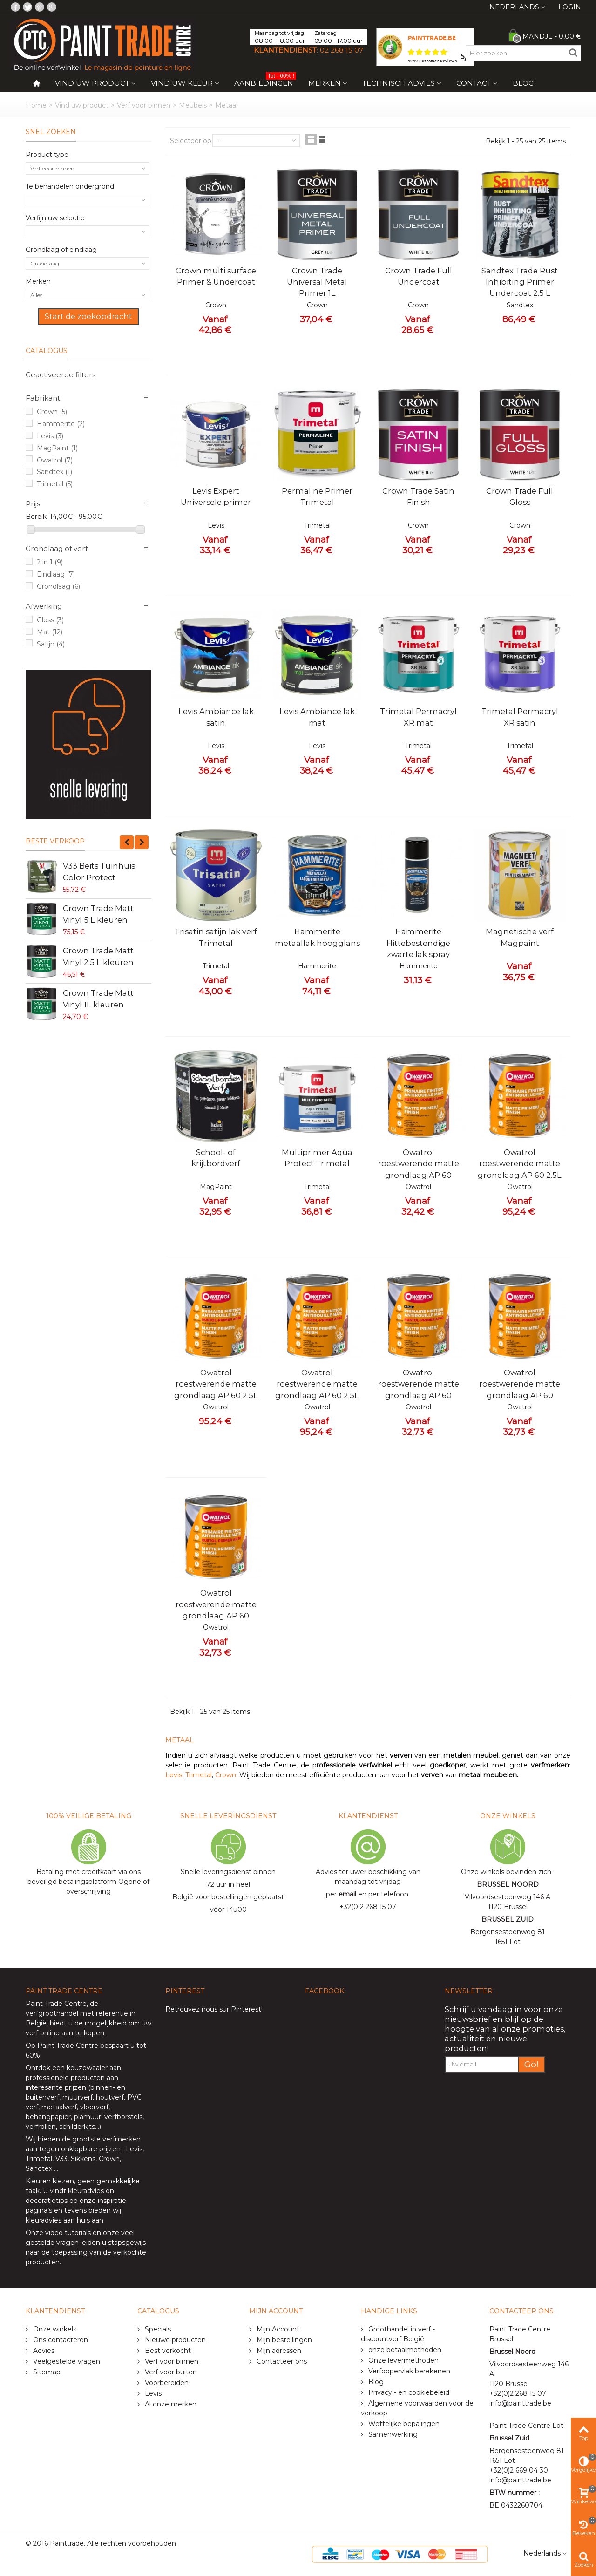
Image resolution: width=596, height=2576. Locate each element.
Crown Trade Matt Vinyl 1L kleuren (98, 998)
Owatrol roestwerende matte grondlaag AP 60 (418, 1164)
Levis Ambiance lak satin (216, 717)
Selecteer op (190, 140)
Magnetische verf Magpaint (520, 937)
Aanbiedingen (265, 81)
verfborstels (123, 2117)
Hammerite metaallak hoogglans (317, 937)
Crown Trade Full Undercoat (418, 276)
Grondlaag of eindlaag (61, 249)
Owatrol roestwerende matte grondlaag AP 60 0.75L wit (216, 1609)
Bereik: (37, 516)
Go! (531, 2064)
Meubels (193, 105)
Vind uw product (92, 83)
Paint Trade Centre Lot (526, 2425)
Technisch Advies (398, 83)
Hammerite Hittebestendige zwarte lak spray (418, 943)
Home (36, 105)
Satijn (51, 644)
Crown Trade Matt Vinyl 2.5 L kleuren (98, 956)
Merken (324, 83)
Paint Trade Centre (56, 2003)
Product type (47, 154)
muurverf (77, 2097)
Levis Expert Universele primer (216, 496)
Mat (49, 632)
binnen (101, 2087)
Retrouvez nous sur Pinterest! (214, 2009)
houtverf (110, 2097)
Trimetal (55, 484)
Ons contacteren (59, 2340)
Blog (523, 83)
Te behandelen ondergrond (70, 186)
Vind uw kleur (182, 83)
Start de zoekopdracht (88, 316)
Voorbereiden (166, 2383)
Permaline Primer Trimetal (317, 496)
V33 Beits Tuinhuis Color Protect (99, 871)
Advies (42, 2350)
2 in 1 (50, 562)
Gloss (50, 620)
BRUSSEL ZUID (507, 1919)
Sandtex (54, 472)
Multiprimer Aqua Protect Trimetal (317, 1158)
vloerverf (94, 2107)
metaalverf (59, 2107)
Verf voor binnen (143, 105)
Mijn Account (277, 2329)
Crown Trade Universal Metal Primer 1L (317, 282)
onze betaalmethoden (403, 2349)
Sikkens (83, 2159)
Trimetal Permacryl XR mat (418, 717)
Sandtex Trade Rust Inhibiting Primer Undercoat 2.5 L (519, 282)
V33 (61, 2159)
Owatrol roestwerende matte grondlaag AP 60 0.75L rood (519, 1389)
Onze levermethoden (402, 2360)
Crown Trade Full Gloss (519, 496)
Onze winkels (53, 2329)
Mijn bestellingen (283, 2340)
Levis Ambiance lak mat (317, 717)
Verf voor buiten (170, 2372)
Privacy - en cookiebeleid (407, 2392)
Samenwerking (392, 2434)
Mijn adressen (278, 2350)
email (347, 1894)
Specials (157, 2329)
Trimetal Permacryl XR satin (519, 717)
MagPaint (57, 448)
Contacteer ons (281, 2361)
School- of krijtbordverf (215, 1158)
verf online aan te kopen (65, 2033)
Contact (473, 83)
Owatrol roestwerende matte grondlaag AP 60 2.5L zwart (216, 1389)
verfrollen (41, 2126)
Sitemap (46, 2372)
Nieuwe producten (174, 2340)
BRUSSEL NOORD (508, 1884)
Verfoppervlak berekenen (408, 2371)
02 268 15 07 (341, 50)
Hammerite (61, 424)
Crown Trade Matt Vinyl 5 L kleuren (98, 914)
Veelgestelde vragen (65, 2361)
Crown (52, 412)
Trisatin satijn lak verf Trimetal (216, 937)
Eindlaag (56, 574)
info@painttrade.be (520, 2403)
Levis (50, 436)
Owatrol (55, 460)
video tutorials (68, 2233)
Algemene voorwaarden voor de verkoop (417, 2408)
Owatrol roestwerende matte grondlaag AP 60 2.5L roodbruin (317, 1389)
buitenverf (42, 2097)
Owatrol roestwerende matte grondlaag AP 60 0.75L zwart (418, 1389)
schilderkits (76, 2126)
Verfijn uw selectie (55, 218)
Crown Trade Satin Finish (418, 496)
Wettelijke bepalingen (403, 2424)
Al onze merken (169, 2404)
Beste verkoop (55, 841)
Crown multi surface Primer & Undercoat (216, 276)
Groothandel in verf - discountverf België (398, 2334)
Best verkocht (167, 2350)
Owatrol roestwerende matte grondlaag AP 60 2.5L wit (520, 1169)
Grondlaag (58, 586)
